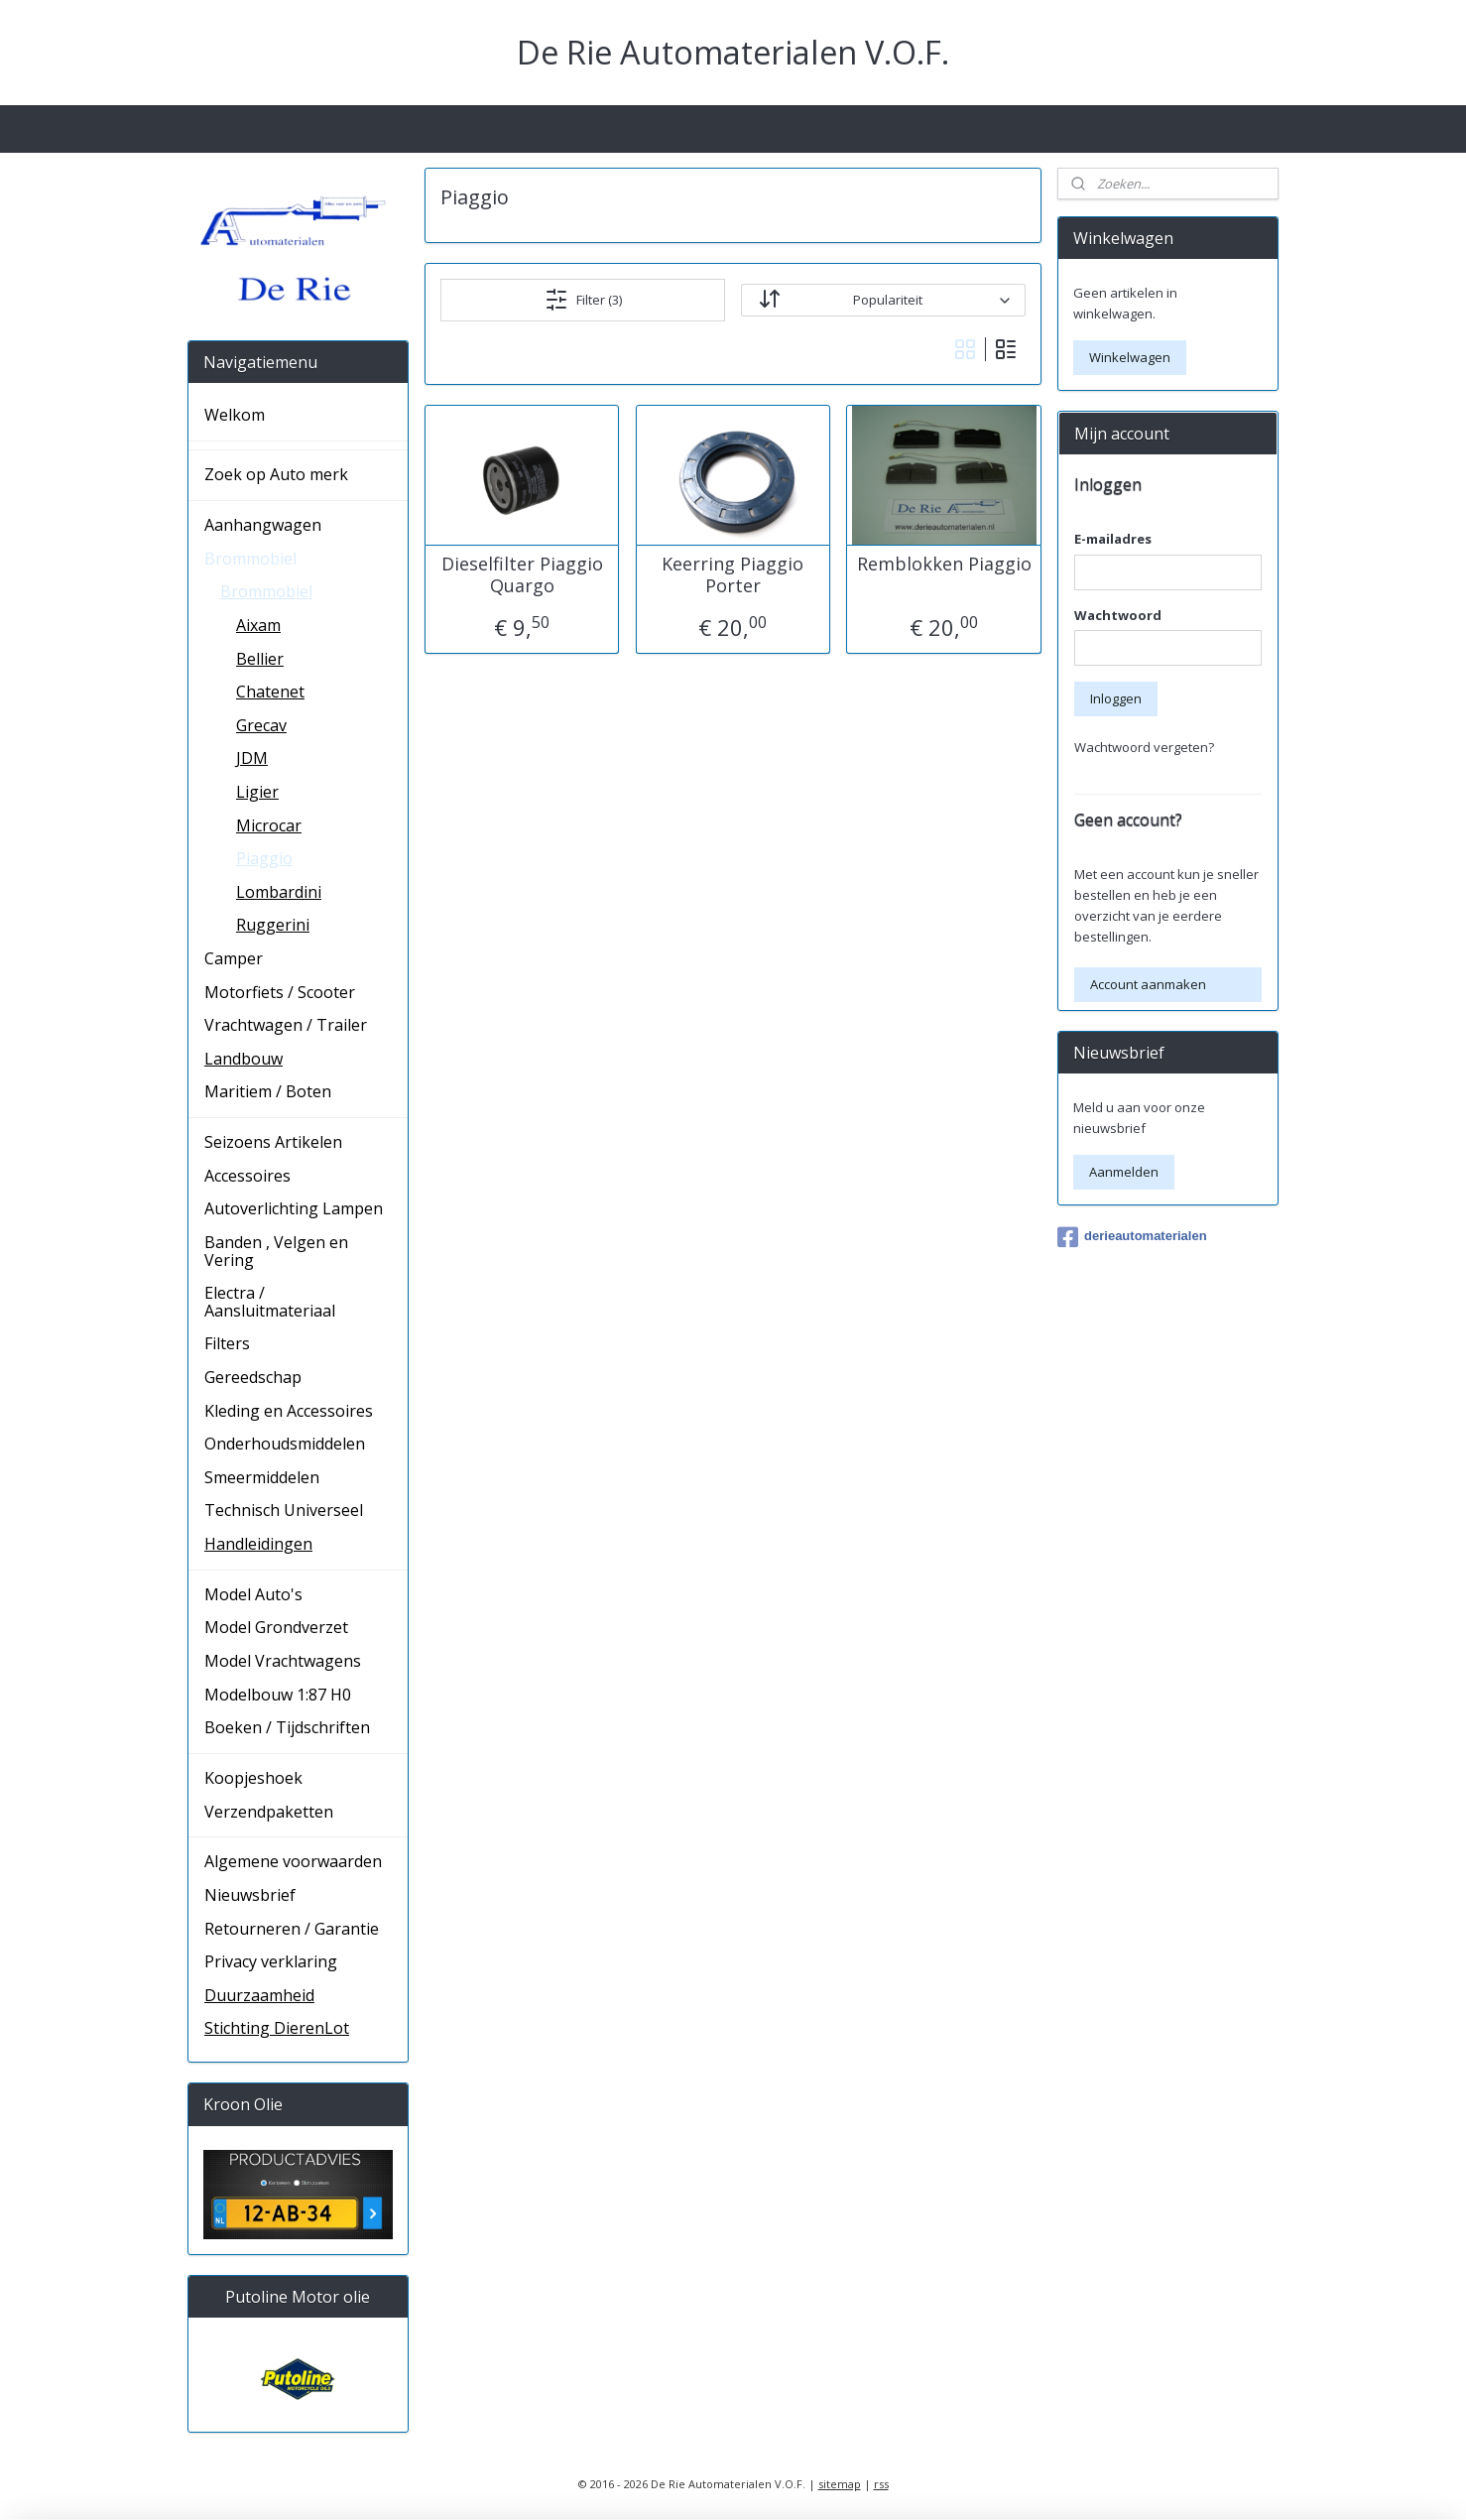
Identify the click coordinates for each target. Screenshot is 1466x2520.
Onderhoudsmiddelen (284, 1443)
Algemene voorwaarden (293, 1861)
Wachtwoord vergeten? (1144, 747)
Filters (227, 1343)
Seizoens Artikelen (273, 1142)
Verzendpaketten (268, 1812)
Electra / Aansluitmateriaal (269, 1302)
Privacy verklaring (270, 1961)
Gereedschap (253, 1377)
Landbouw (243, 1059)
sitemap (839, 2483)
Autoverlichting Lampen (293, 1208)
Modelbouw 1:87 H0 (277, 1694)
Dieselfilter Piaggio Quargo (522, 575)
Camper (233, 958)
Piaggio (264, 858)
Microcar (269, 825)
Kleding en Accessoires (288, 1411)
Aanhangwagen (262, 525)
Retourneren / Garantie (291, 1929)
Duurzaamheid (259, 1995)
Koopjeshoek (253, 1778)
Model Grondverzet (276, 1627)
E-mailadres (1113, 539)
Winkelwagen (1129, 357)
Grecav (261, 725)
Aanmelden (1124, 1172)
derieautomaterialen (1132, 1237)
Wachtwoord (1117, 615)
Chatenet (270, 691)
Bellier (260, 659)
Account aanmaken (1148, 984)
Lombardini (278, 892)
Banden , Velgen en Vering (276, 1251)
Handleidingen (258, 1544)
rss (881, 2483)
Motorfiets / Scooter (279, 992)
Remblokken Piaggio (944, 564)
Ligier (257, 792)
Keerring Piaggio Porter (732, 575)
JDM (252, 758)
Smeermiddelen (261, 1477)
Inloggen (1116, 698)
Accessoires (247, 1176)
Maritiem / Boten (267, 1091)
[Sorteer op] (883, 300)
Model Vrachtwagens (282, 1661)
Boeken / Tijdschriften (287, 1727)
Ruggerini (272, 925)
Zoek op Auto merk (276, 474)
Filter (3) (583, 300)
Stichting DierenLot (276, 2028)
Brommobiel (250, 558)
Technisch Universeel (283, 1510)
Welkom (234, 415)
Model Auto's (253, 1594)
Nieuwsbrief (250, 1895)
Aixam (258, 625)
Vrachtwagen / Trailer (285, 1025)
